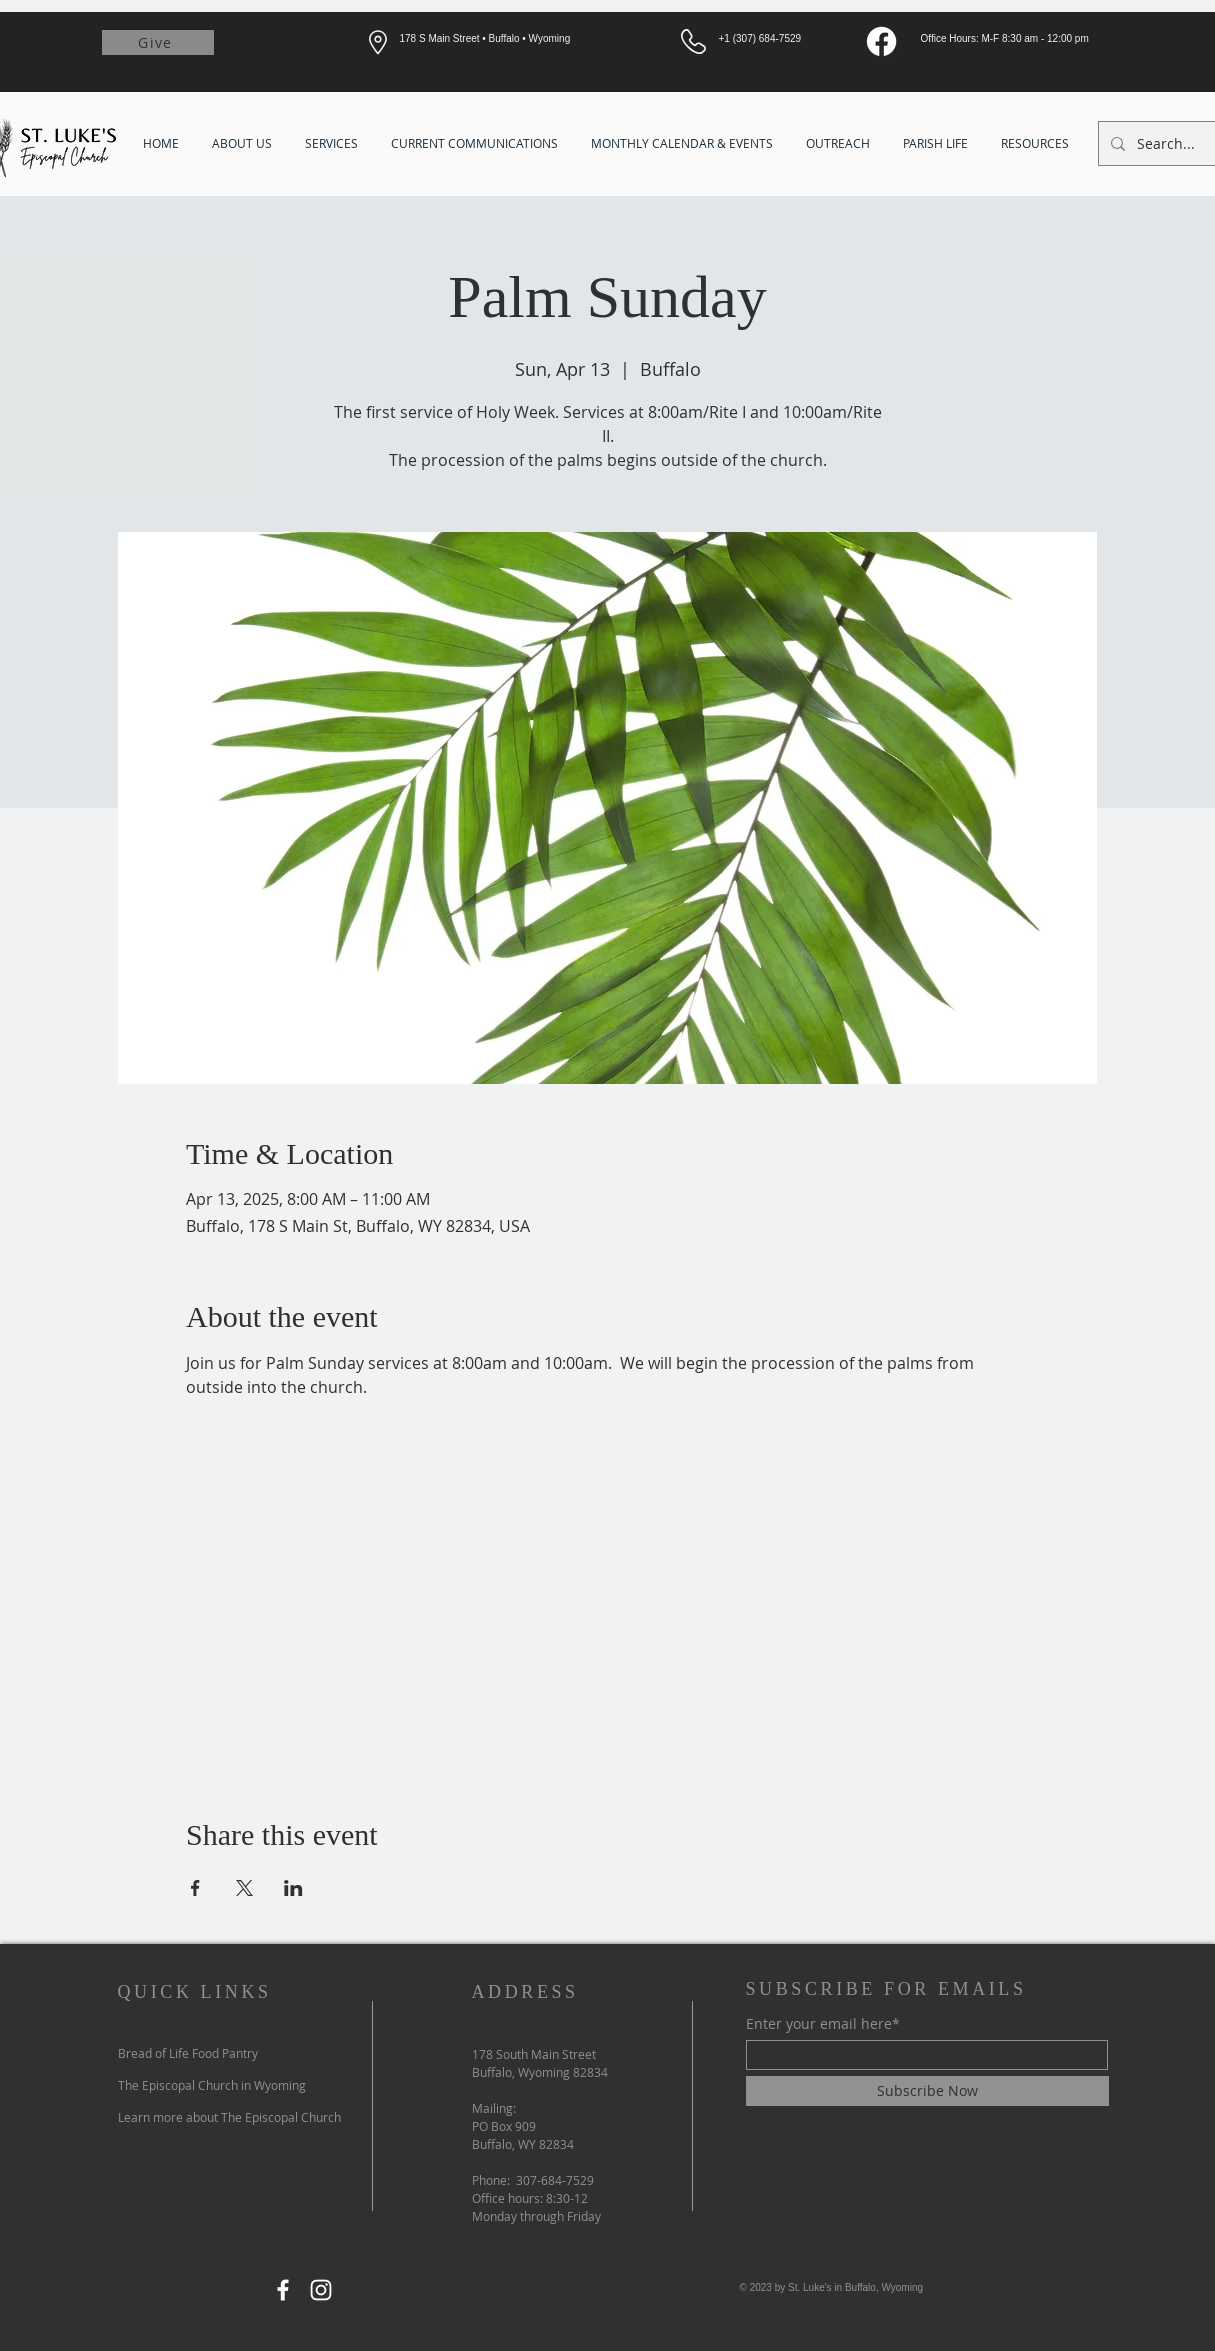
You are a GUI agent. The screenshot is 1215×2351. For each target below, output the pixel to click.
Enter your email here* (823, 2024)
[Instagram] (321, 2290)
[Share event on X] (244, 1888)
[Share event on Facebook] (195, 1888)
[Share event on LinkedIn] (293, 1888)
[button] (243, 143)
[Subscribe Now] (927, 2091)
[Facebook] (881, 41)
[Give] (158, 42)
